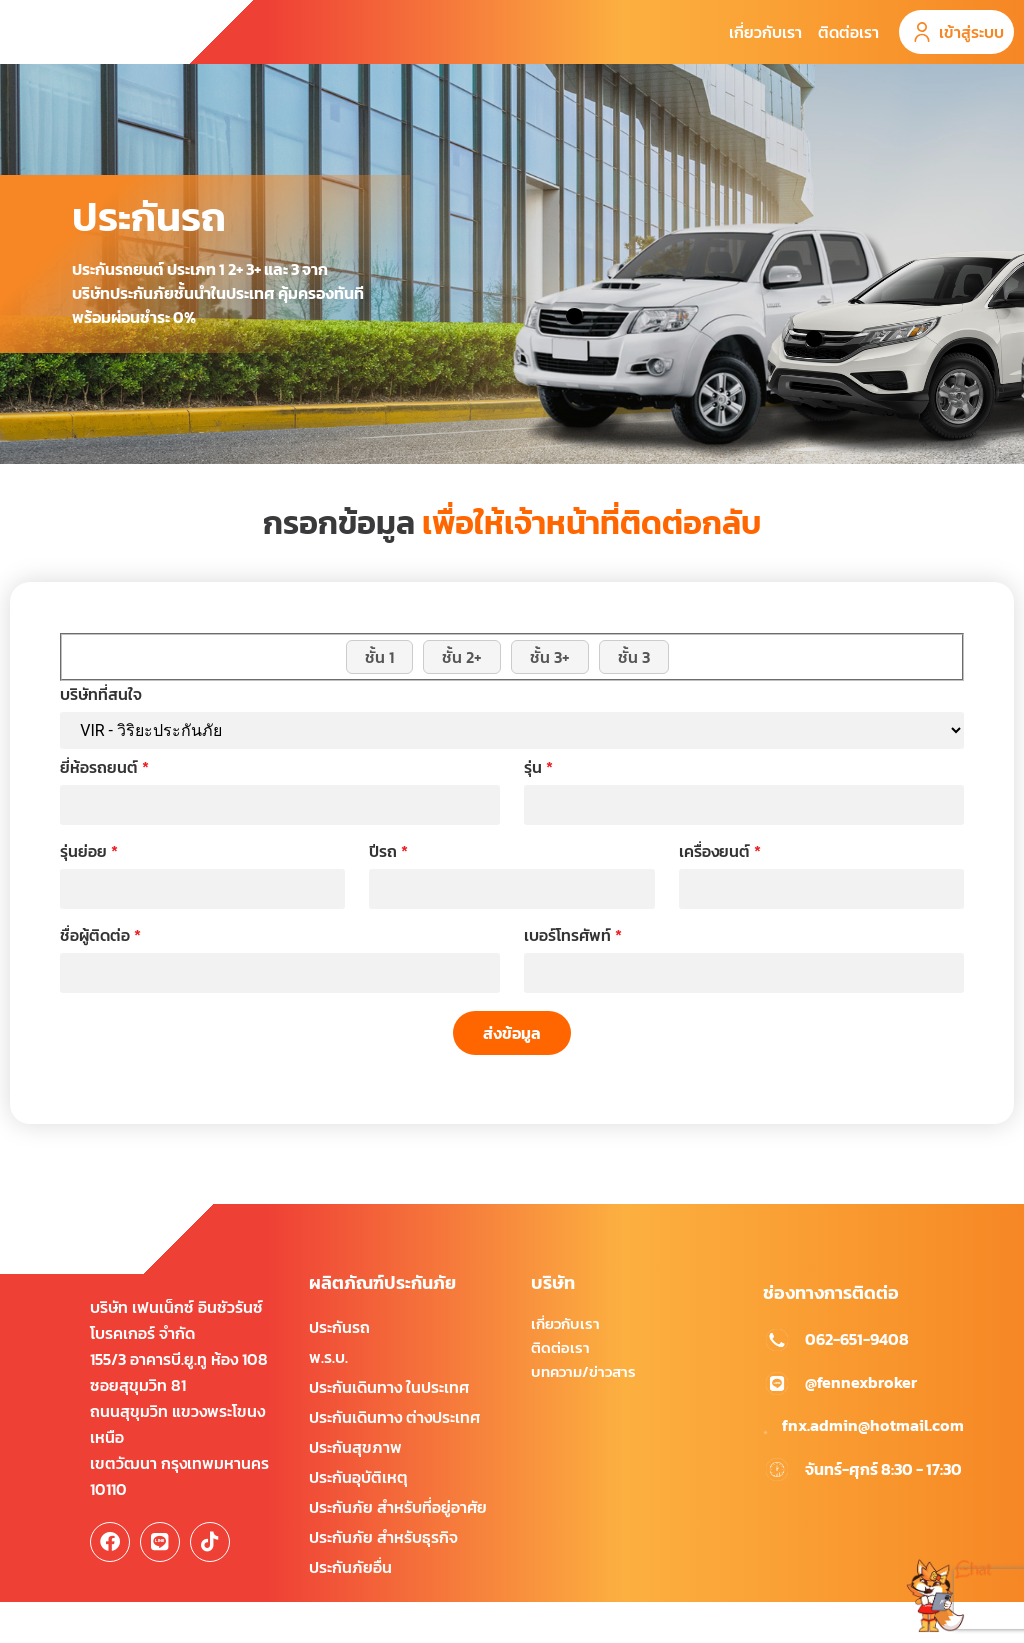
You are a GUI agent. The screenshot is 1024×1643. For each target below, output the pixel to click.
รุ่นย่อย (89, 893)
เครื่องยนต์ (720, 893)
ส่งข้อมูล (512, 1073)
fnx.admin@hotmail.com (873, 1466)
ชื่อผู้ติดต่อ (100, 977)
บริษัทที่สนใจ (101, 736)
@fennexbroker (861, 1423)
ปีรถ (388, 893)
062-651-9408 (857, 1380)
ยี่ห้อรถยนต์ (104, 809)
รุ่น (538, 809)
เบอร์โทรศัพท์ (573, 977)
